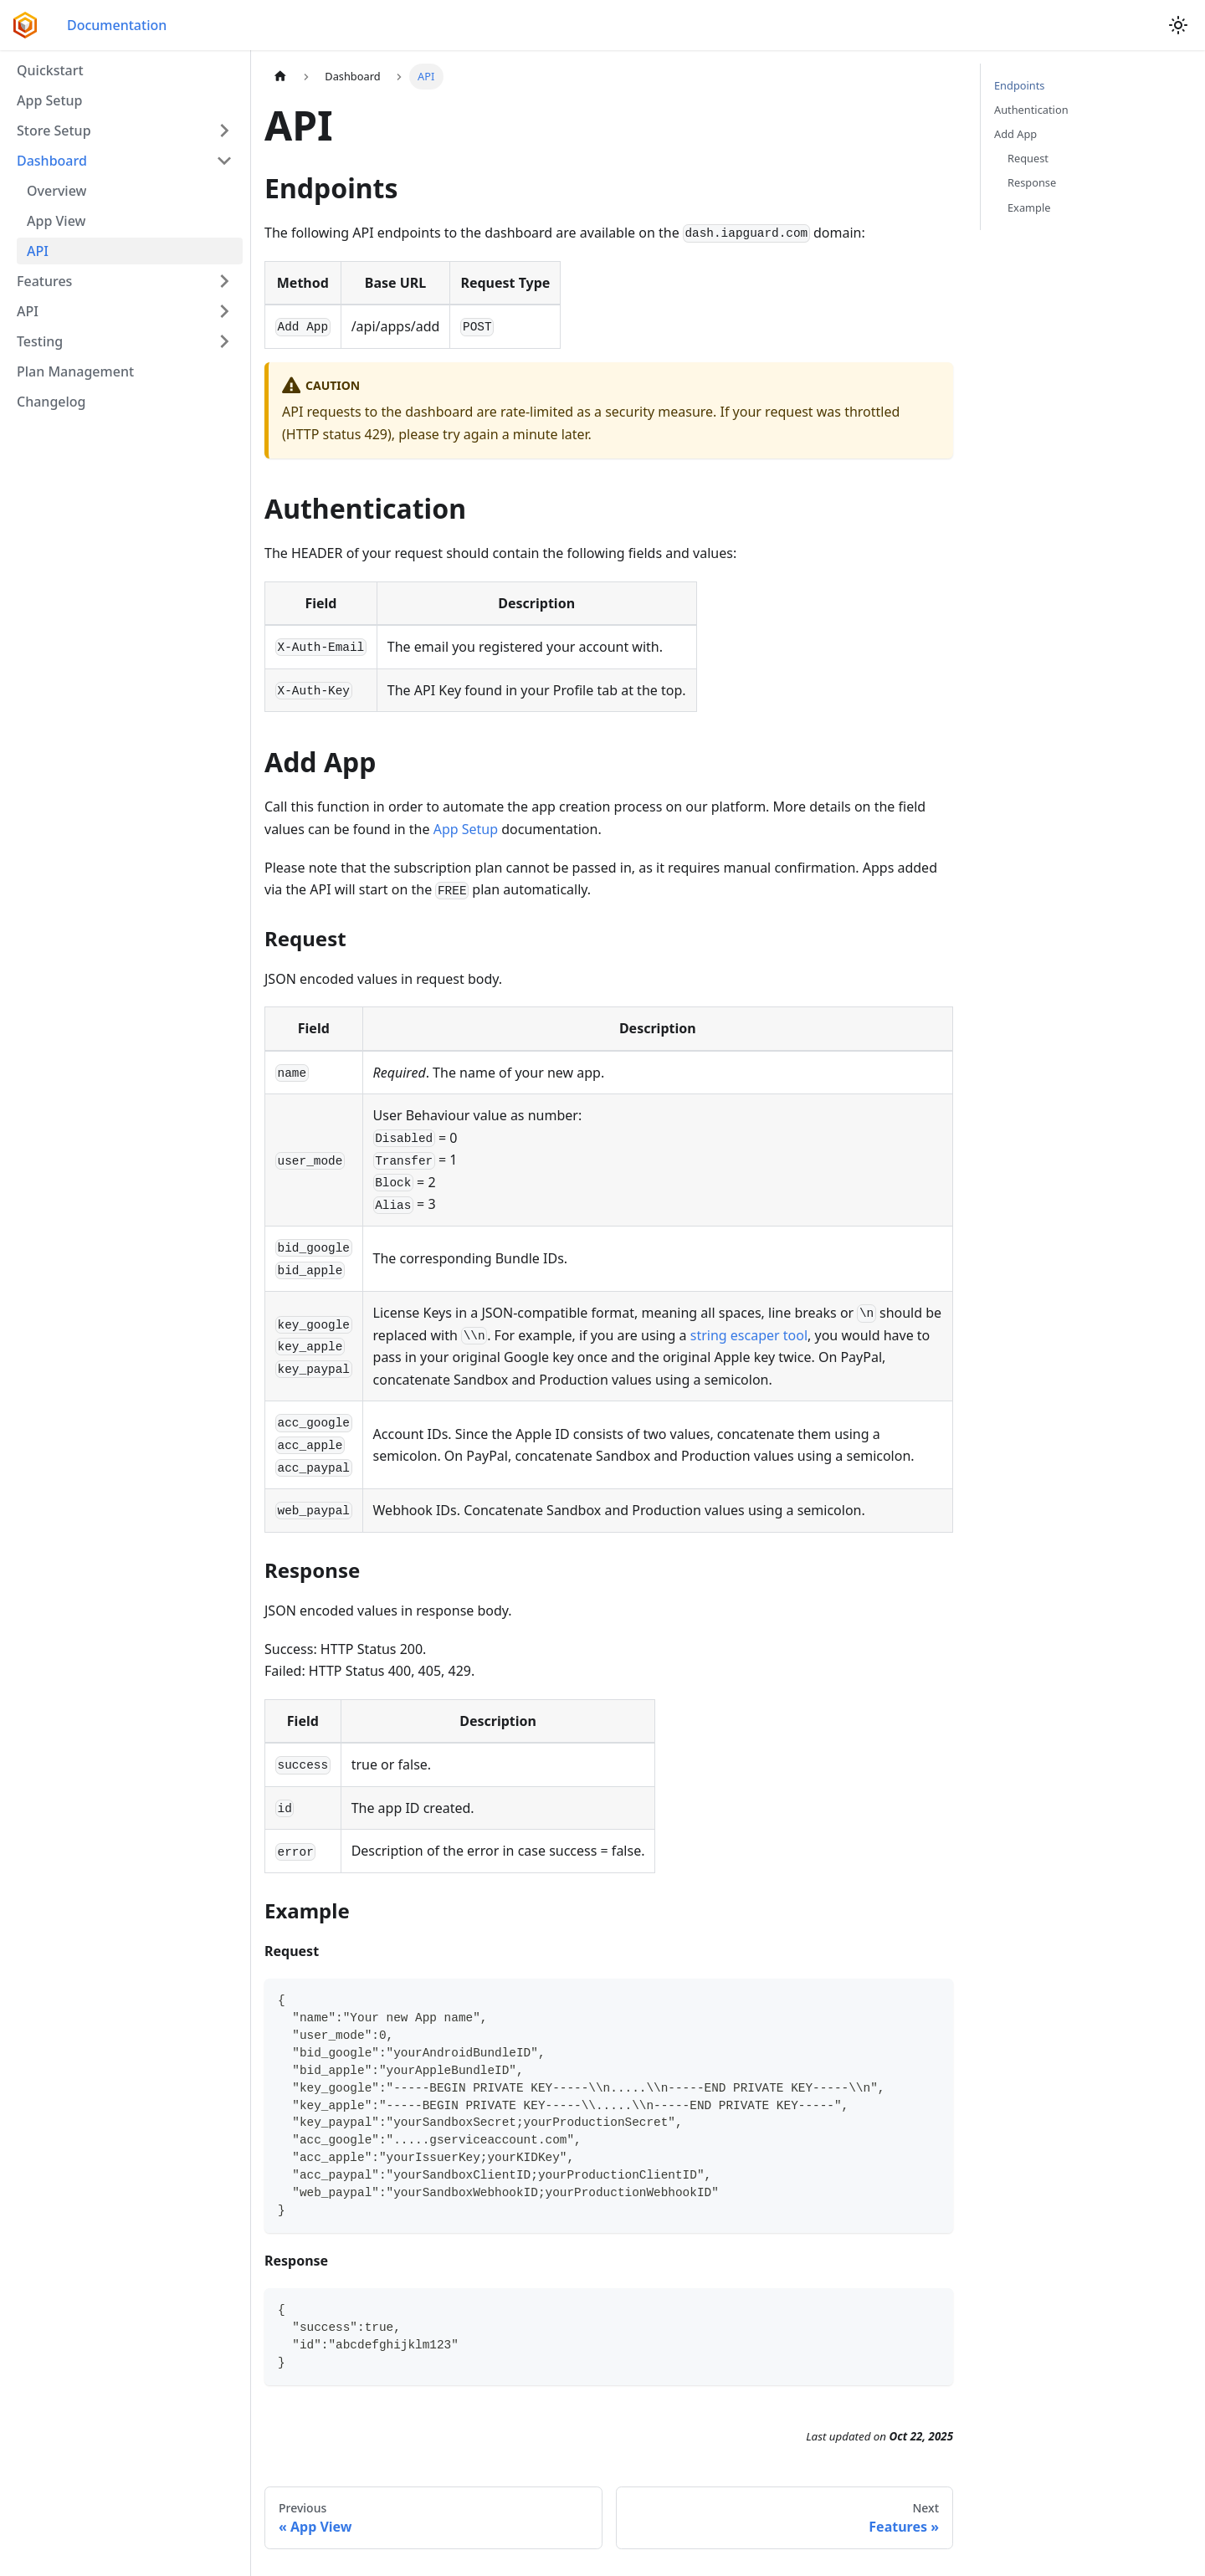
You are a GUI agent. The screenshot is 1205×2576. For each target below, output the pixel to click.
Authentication (1031, 109)
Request (1028, 158)
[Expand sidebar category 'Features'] (224, 281)
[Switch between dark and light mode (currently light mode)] (1178, 25)
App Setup (465, 829)
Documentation (117, 25)
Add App (1015, 133)
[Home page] (280, 77)
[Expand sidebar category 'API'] (224, 311)
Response (1032, 182)
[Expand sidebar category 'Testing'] (224, 341)
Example (1029, 207)
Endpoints (1019, 85)
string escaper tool (749, 1335)
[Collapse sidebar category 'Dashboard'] (224, 160)
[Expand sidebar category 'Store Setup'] (224, 130)
